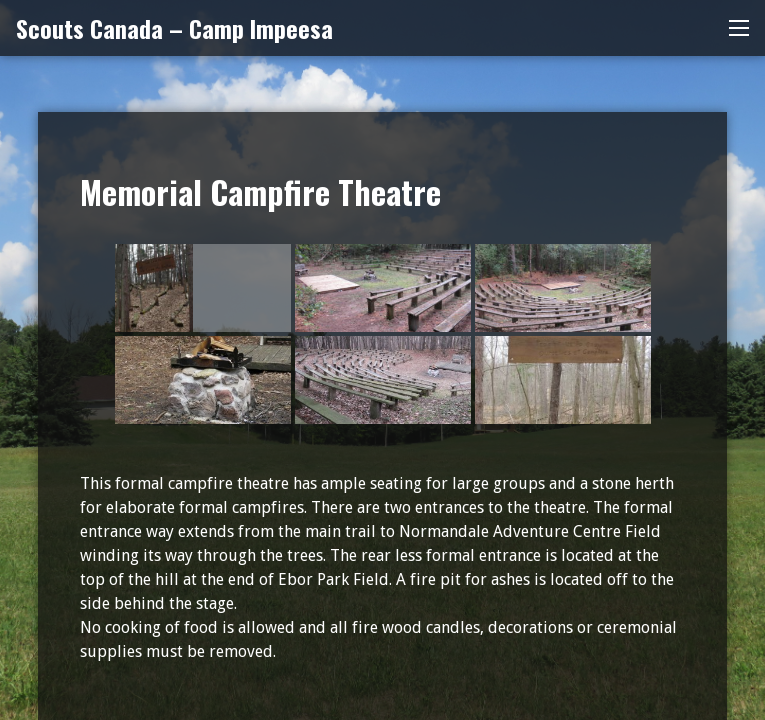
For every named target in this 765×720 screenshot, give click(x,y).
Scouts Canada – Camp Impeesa (174, 28)
